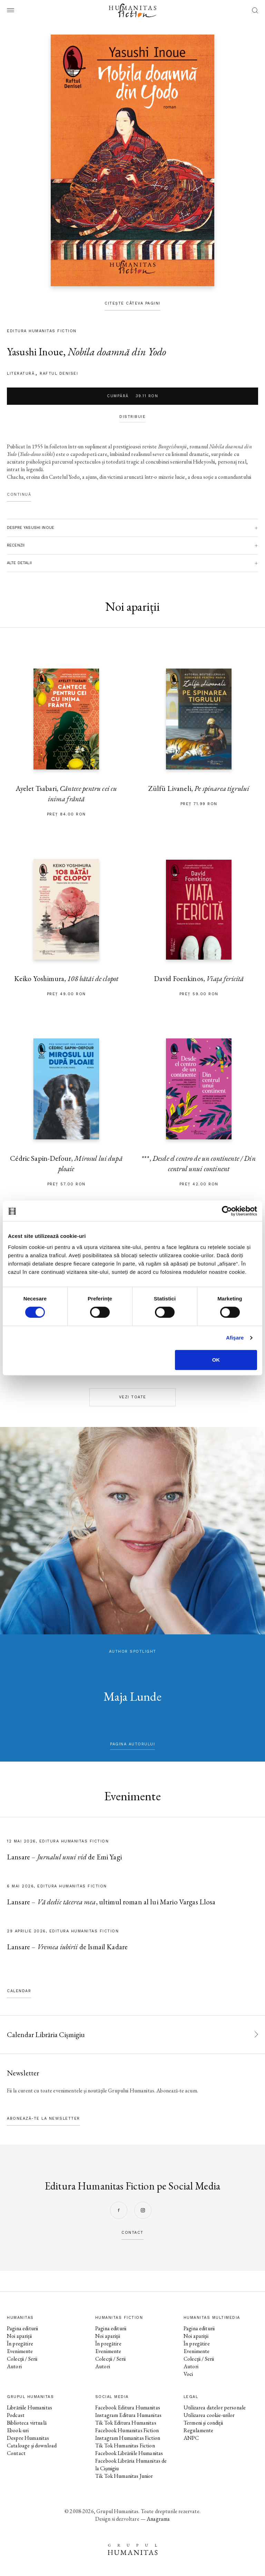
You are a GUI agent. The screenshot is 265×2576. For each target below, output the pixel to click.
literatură (21, 373)
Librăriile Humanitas (29, 2407)
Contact (16, 2453)
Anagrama (158, 2518)
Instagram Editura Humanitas (128, 2415)
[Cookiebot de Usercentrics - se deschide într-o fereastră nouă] (227, 1211)
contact (132, 2232)
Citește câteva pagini (132, 303)
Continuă (19, 494)
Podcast (15, 2415)
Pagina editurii (22, 2328)
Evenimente (20, 2351)
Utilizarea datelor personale (215, 2407)
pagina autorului (132, 1744)
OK (216, 1360)
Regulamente (199, 2430)
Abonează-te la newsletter (43, 2118)
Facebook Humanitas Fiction (127, 2430)
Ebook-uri (18, 2430)
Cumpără (132, 396)
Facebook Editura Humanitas (127, 2407)
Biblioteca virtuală (27, 2422)
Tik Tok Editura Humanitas (125, 2422)
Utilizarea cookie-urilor (209, 2415)
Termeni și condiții (203, 2422)
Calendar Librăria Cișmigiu (46, 2034)
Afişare (235, 1338)
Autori (14, 2366)
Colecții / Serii (22, 2358)
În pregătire (20, 2343)
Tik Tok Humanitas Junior (124, 2476)
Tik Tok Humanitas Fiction (125, 2445)
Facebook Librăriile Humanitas (129, 2453)
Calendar (19, 1991)
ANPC (191, 2438)
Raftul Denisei (59, 373)
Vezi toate (132, 1397)
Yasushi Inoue (35, 351)
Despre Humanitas (28, 2438)
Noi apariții (19, 2336)
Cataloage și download (32, 2445)
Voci (188, 2374)
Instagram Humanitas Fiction (127, 2438)
